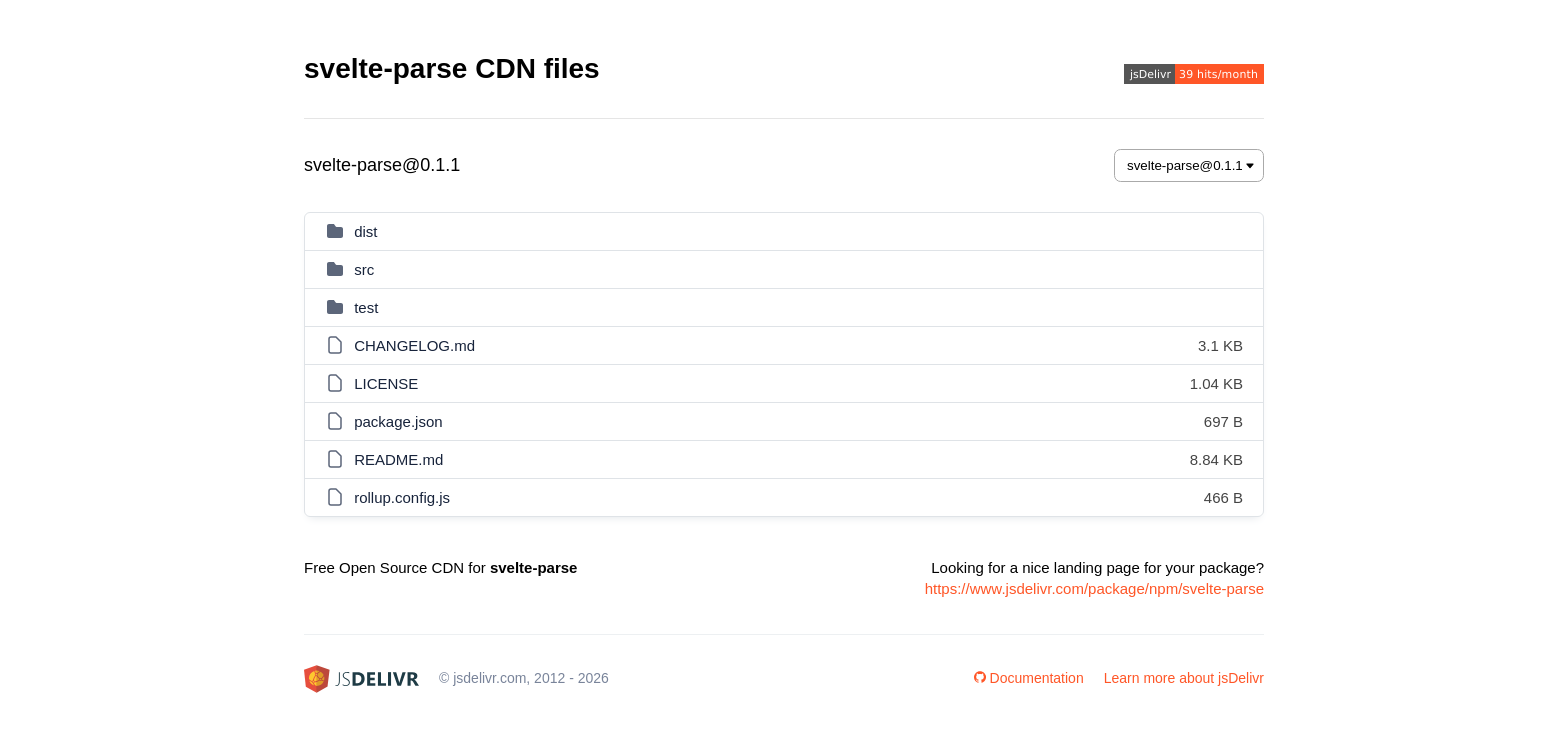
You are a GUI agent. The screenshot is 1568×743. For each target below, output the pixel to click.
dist (365, 231)
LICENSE (386, 383)
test (366, 307)
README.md (398, 459)
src (364, 269)
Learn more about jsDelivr (1184, 678)
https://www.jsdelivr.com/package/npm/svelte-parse (1094, 588)
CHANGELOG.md (414, 345)
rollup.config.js (402, 497)
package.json (398, 421)
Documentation (1029, 678)
